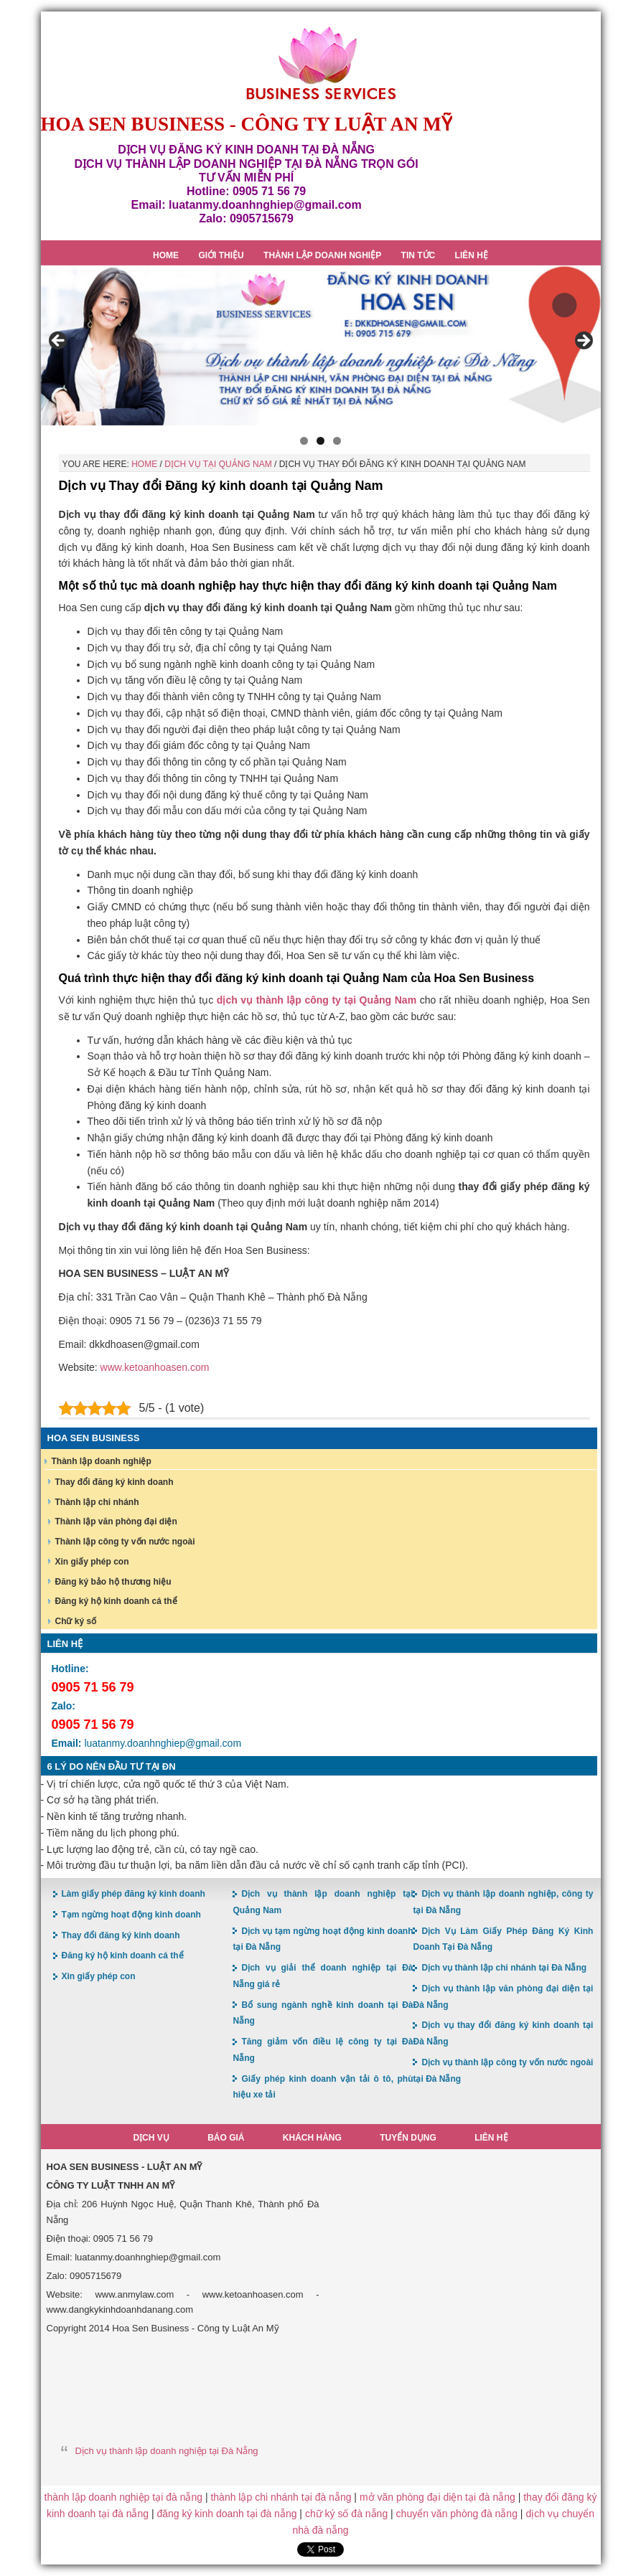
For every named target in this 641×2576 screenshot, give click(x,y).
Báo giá (225, 2138)
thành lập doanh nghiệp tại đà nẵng (123, 2497)
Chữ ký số (76, 1621)
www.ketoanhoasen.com (155, 1367)
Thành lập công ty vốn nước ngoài (125, 1542)
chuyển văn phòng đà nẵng (457, 2513)
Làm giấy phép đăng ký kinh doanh (133, 1894)
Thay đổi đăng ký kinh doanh (114, 1482)
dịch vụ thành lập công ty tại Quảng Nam (316, 1000)
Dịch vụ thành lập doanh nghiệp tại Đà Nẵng (166, 2450)
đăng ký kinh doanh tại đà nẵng (226, 2513)
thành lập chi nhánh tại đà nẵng (280, 2497)
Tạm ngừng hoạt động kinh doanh (131, 1915)
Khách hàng (312, 2138)
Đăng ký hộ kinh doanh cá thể (116, 1601)
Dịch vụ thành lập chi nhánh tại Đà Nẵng (503, 1968)
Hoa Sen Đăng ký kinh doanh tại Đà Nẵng (321, 63)
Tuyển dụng (408, 2138)
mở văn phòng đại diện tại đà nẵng (437, 2497)
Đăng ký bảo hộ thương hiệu (113, 1582)
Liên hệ (490, 2138)
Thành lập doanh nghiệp (101, 1461)
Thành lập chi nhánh (97, 1502)
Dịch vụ (151, 2138)
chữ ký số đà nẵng (346, 2513)
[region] (321, 345)
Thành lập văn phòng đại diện (116, 1521)
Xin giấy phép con (92, 1562)
